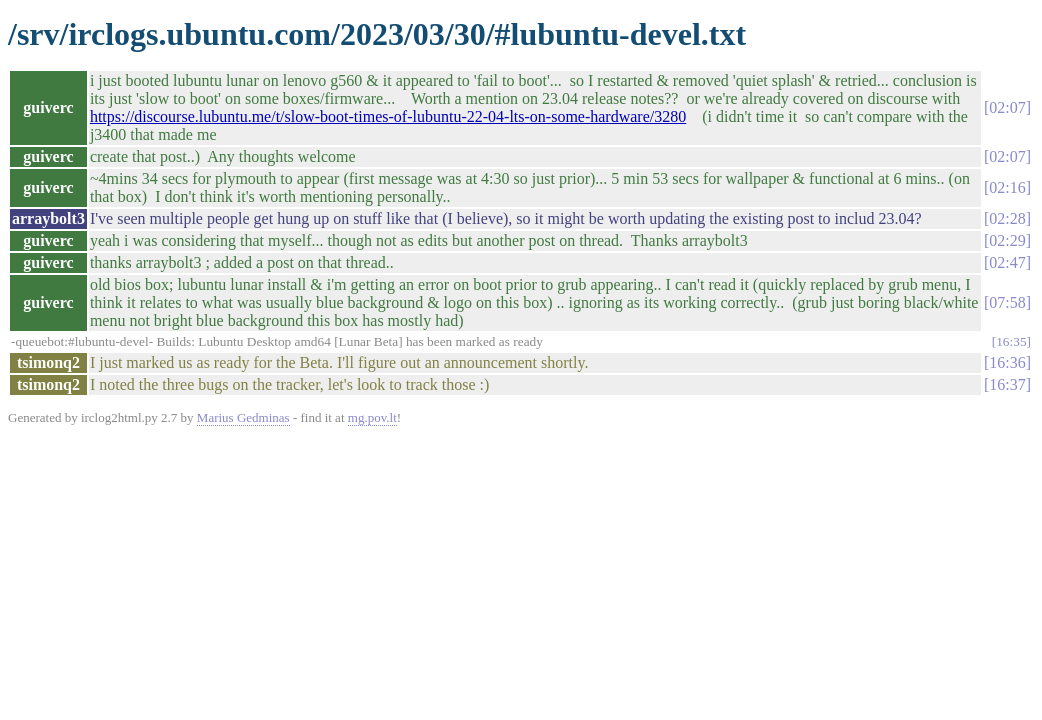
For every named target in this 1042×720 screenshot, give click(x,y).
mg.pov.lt (372, 417)
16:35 (1011, 341)
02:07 (1007, 107)
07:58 (1007, 302)
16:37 (1007, 384)
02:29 (1007, 240)
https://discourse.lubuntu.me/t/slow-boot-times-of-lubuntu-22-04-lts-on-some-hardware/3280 (388, 116)
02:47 (1007, 262)
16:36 (1007, 362)
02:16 (1007, 187)
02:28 (1007, 218)
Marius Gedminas (243, 417)
